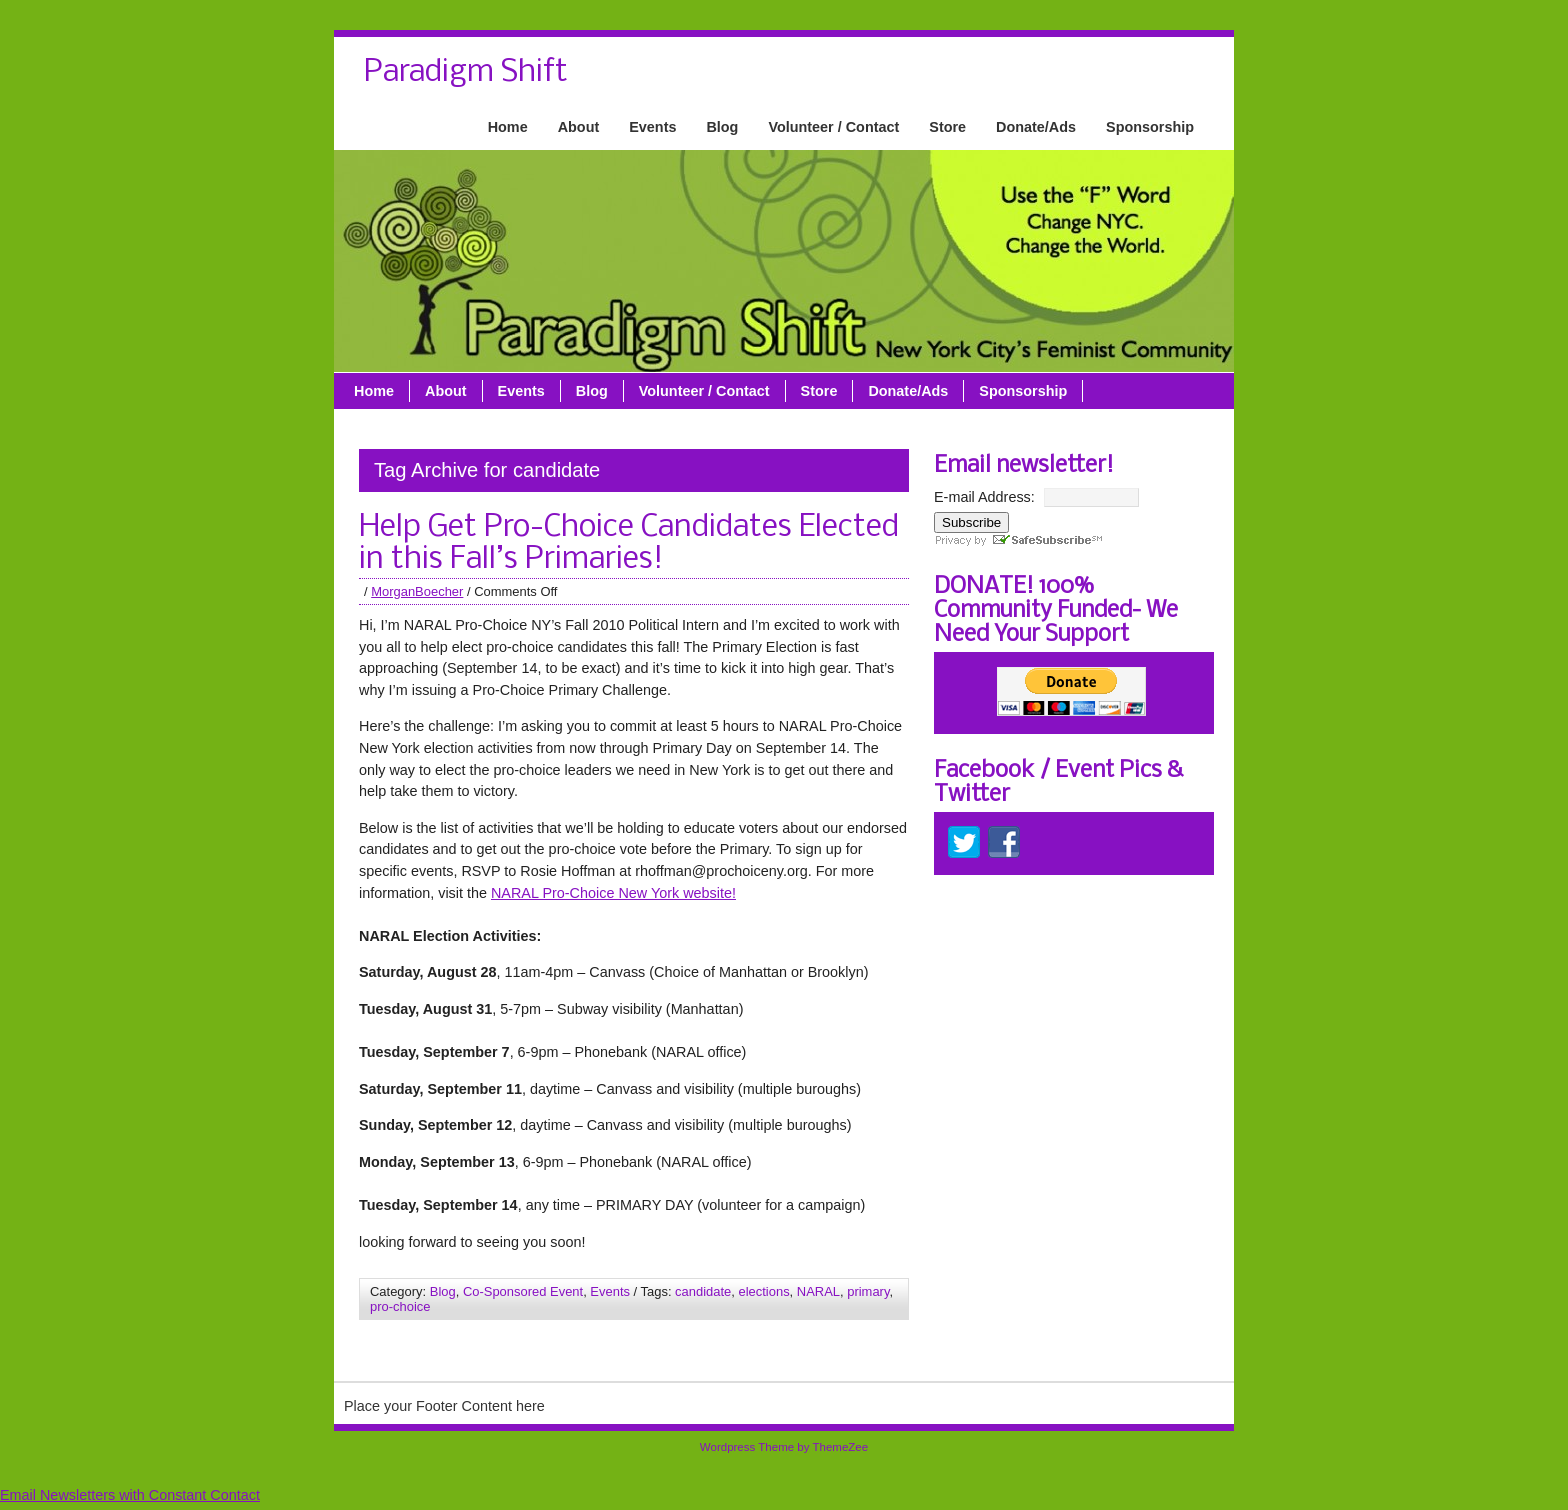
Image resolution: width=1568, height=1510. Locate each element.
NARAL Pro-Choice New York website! (613, 893)
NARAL (818, 1291)
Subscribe (971, 522)
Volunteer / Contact (833, 127)
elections (763, 1291)
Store (947, 127)
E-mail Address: (984, 497)
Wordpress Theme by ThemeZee (784, 1447)
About (579, 127)
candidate (703, 1291)
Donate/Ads (1036, 127)
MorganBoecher (417, 591)
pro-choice (400, 1306)
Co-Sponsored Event (523, 1291)
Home (508, 127)
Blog (722, 127)
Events (652, 127)
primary (868, 1291)
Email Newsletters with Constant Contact (130, 1495)
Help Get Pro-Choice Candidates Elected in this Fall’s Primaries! (629, 544)
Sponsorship (1150, 127)
